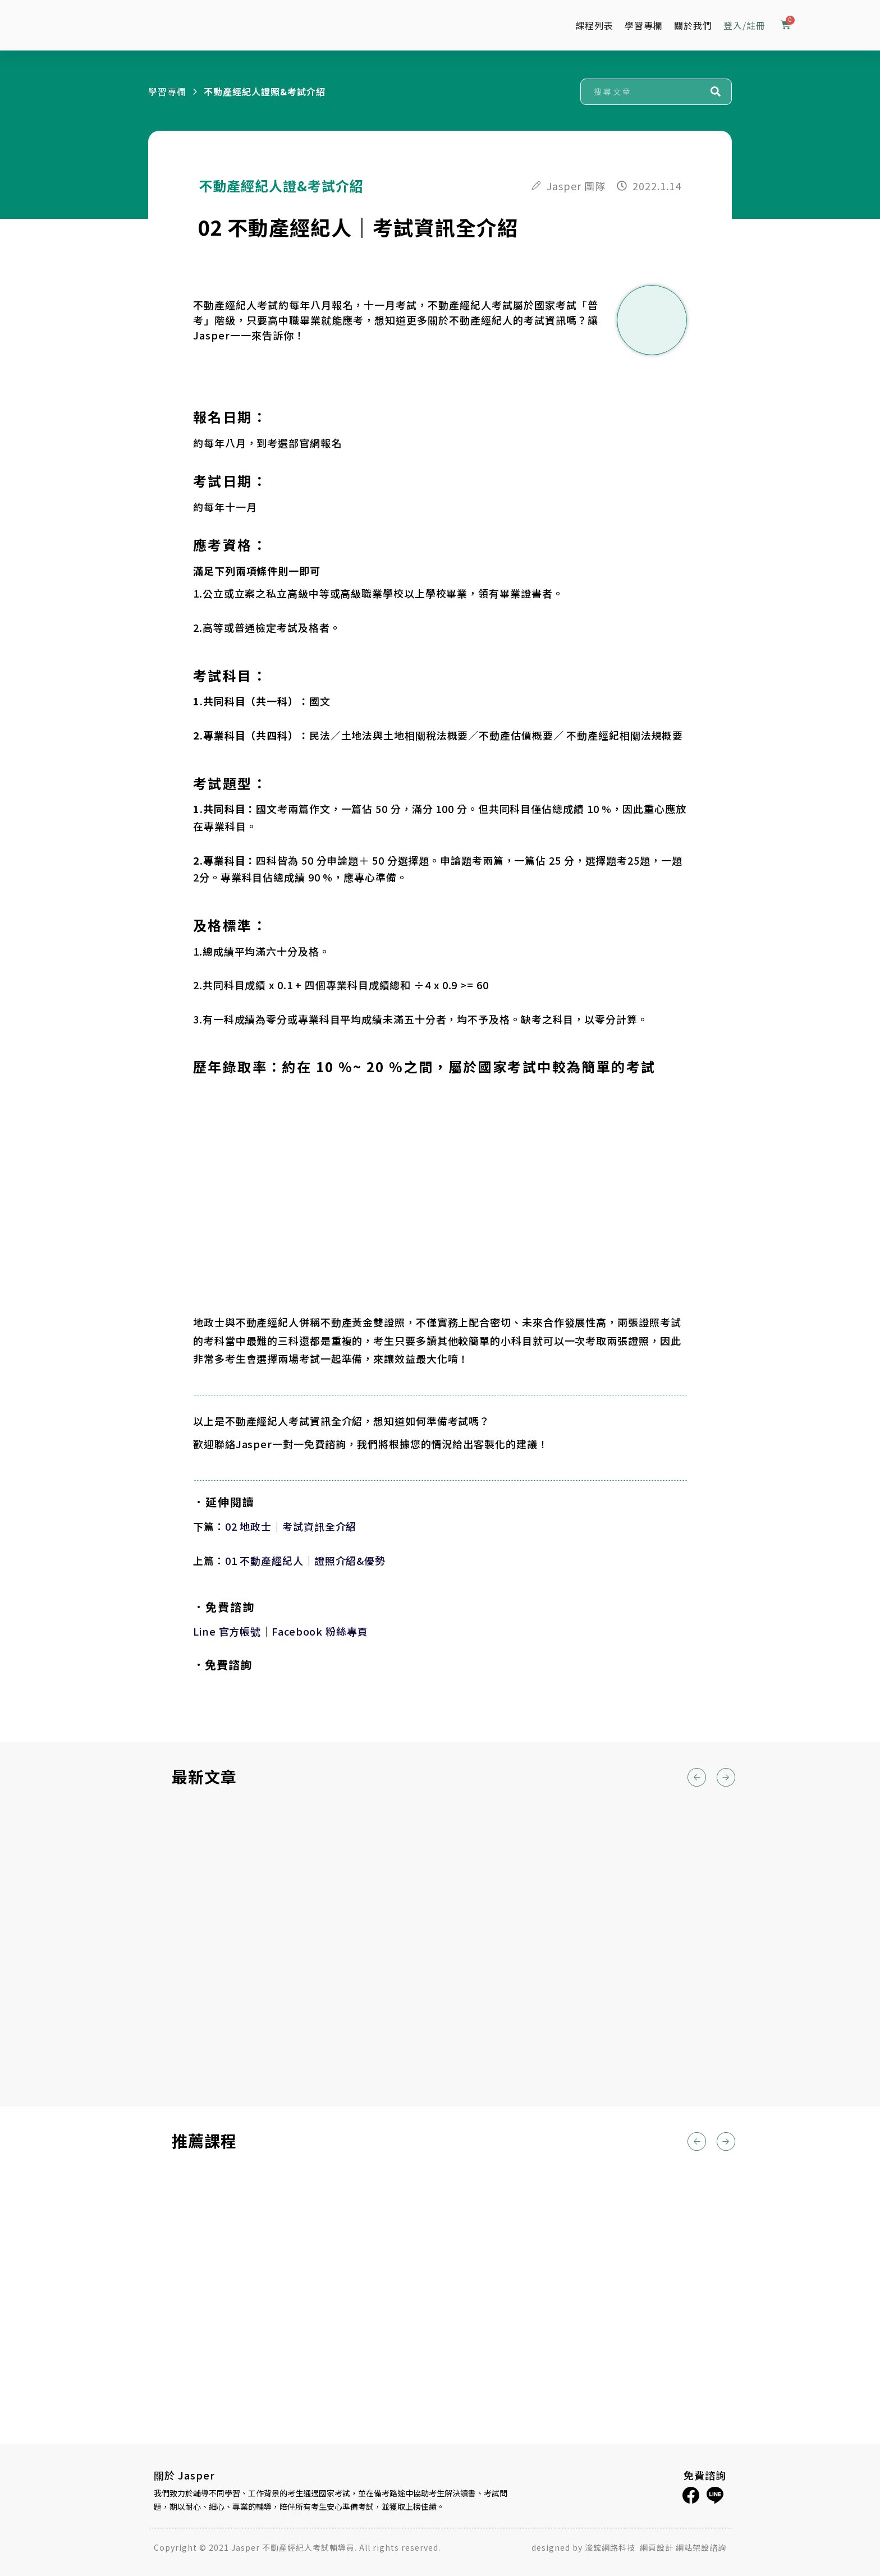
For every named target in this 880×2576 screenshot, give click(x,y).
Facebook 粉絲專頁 (320, 1631)
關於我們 (693, 25)
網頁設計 (656, 2547)
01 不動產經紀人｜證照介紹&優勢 (305, 1560)
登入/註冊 (744, 25)
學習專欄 (644, 25)
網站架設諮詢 (701, 2547)
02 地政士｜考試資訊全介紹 (291, 1526)
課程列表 (594, 25)
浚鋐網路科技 (611, 2547)
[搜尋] (716, 92)
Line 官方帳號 (227, 1631)
